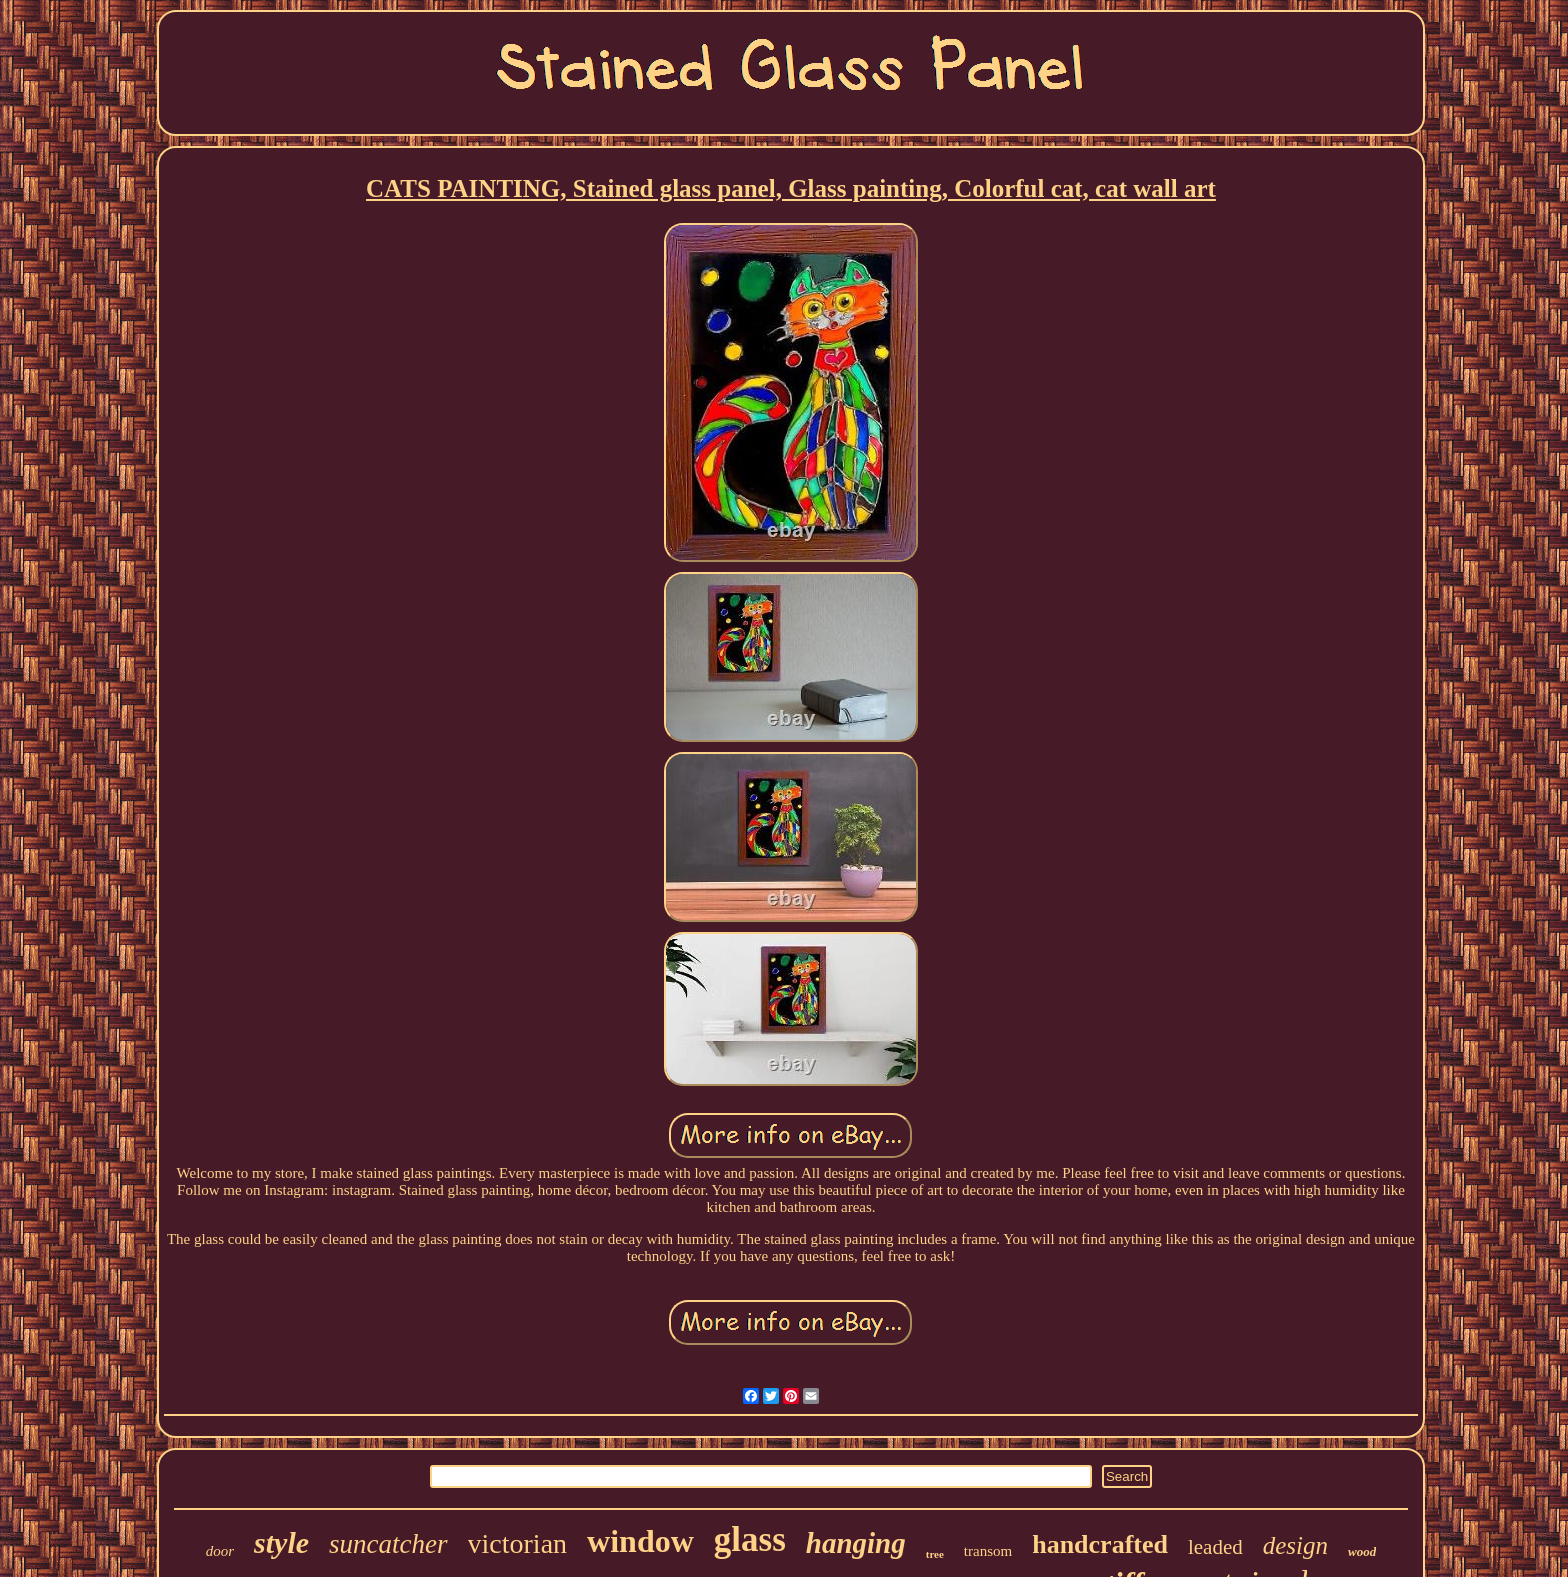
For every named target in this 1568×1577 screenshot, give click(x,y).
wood (1362, 1551)
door (220, 1551)
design (1295, 1545)
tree (935, 1554)
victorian (518, 1543)
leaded (1215, 1547)
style (281, 1542)
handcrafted (1100, 1544)
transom (988, 1551)
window (640, 1541)
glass (750, 1539)
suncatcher (388, 1544)
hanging (856, 1543)
